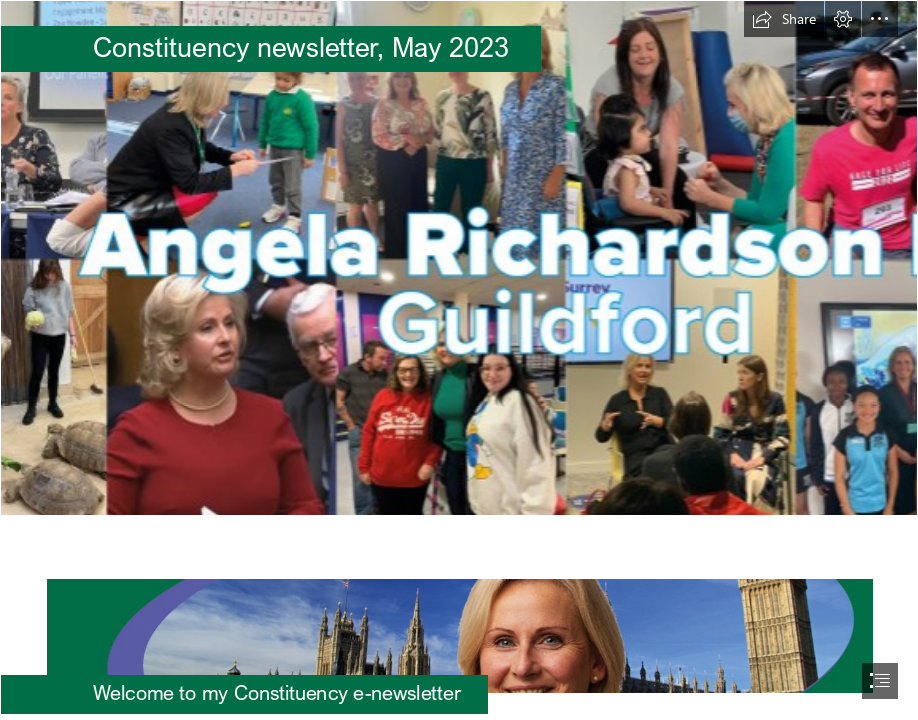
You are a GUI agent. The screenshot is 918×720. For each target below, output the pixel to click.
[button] (784, 19)
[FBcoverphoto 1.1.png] (459, 258)
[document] (459, 360)
